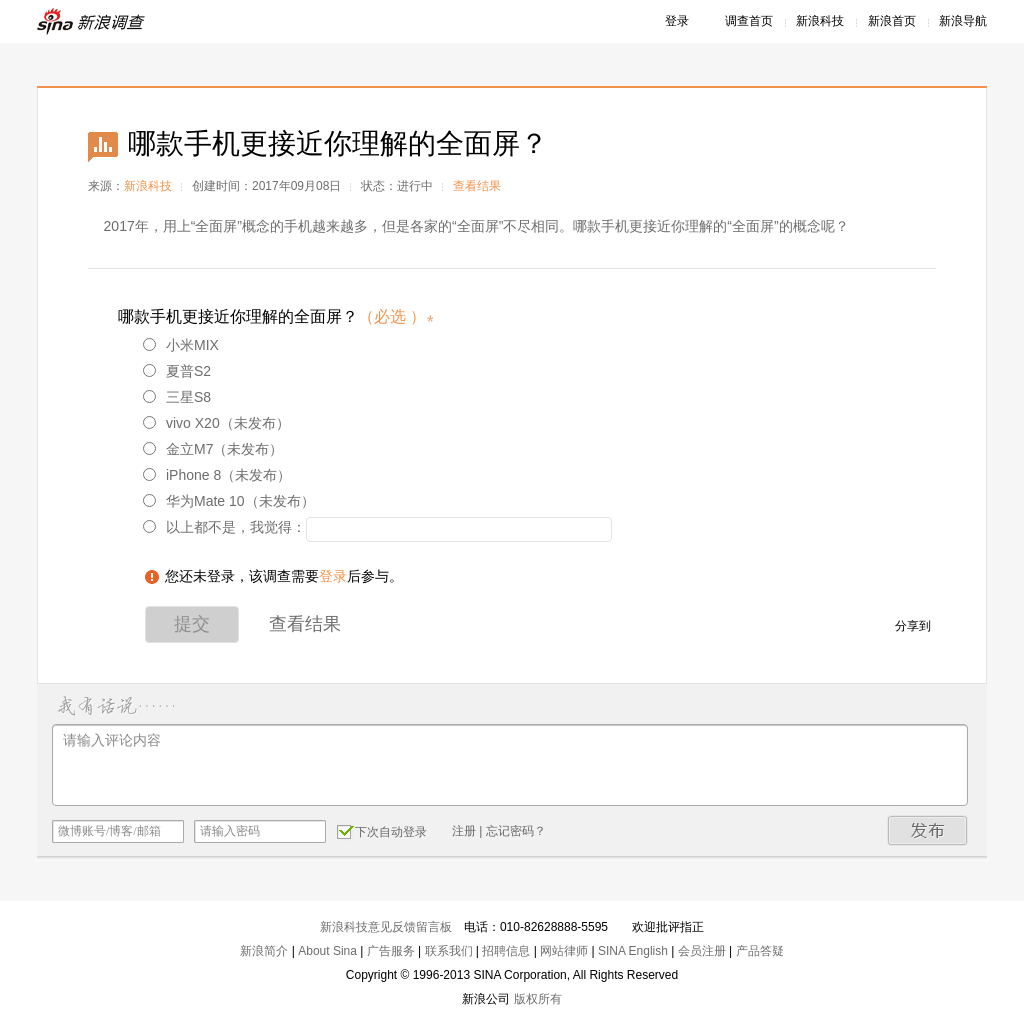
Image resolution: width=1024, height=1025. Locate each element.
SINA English (633, 951)
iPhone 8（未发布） (217, 475)
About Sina (327, 951)
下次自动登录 (382, 831)
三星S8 (177, 397)
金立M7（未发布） (213, 449)
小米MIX (181, 345)
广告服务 (391, 951)
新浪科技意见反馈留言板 (386, 927)
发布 (928, 830)
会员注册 (702, 951)
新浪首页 (892, 21)
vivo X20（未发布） (216, 423)
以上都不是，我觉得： (224, 527)
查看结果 (477, 186)
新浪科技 (820, 21)
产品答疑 (760, 951)
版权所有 (538, 999)
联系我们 (449, 951)
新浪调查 (92, 21)
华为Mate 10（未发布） (229, 501)
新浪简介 (264, 951)
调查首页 (749, 21)
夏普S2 (177, 371)
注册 (464, 831)
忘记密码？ (516, 831)
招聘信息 (506, 951)
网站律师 (564, 951)
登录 (677, 21)
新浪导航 (963, 21)
